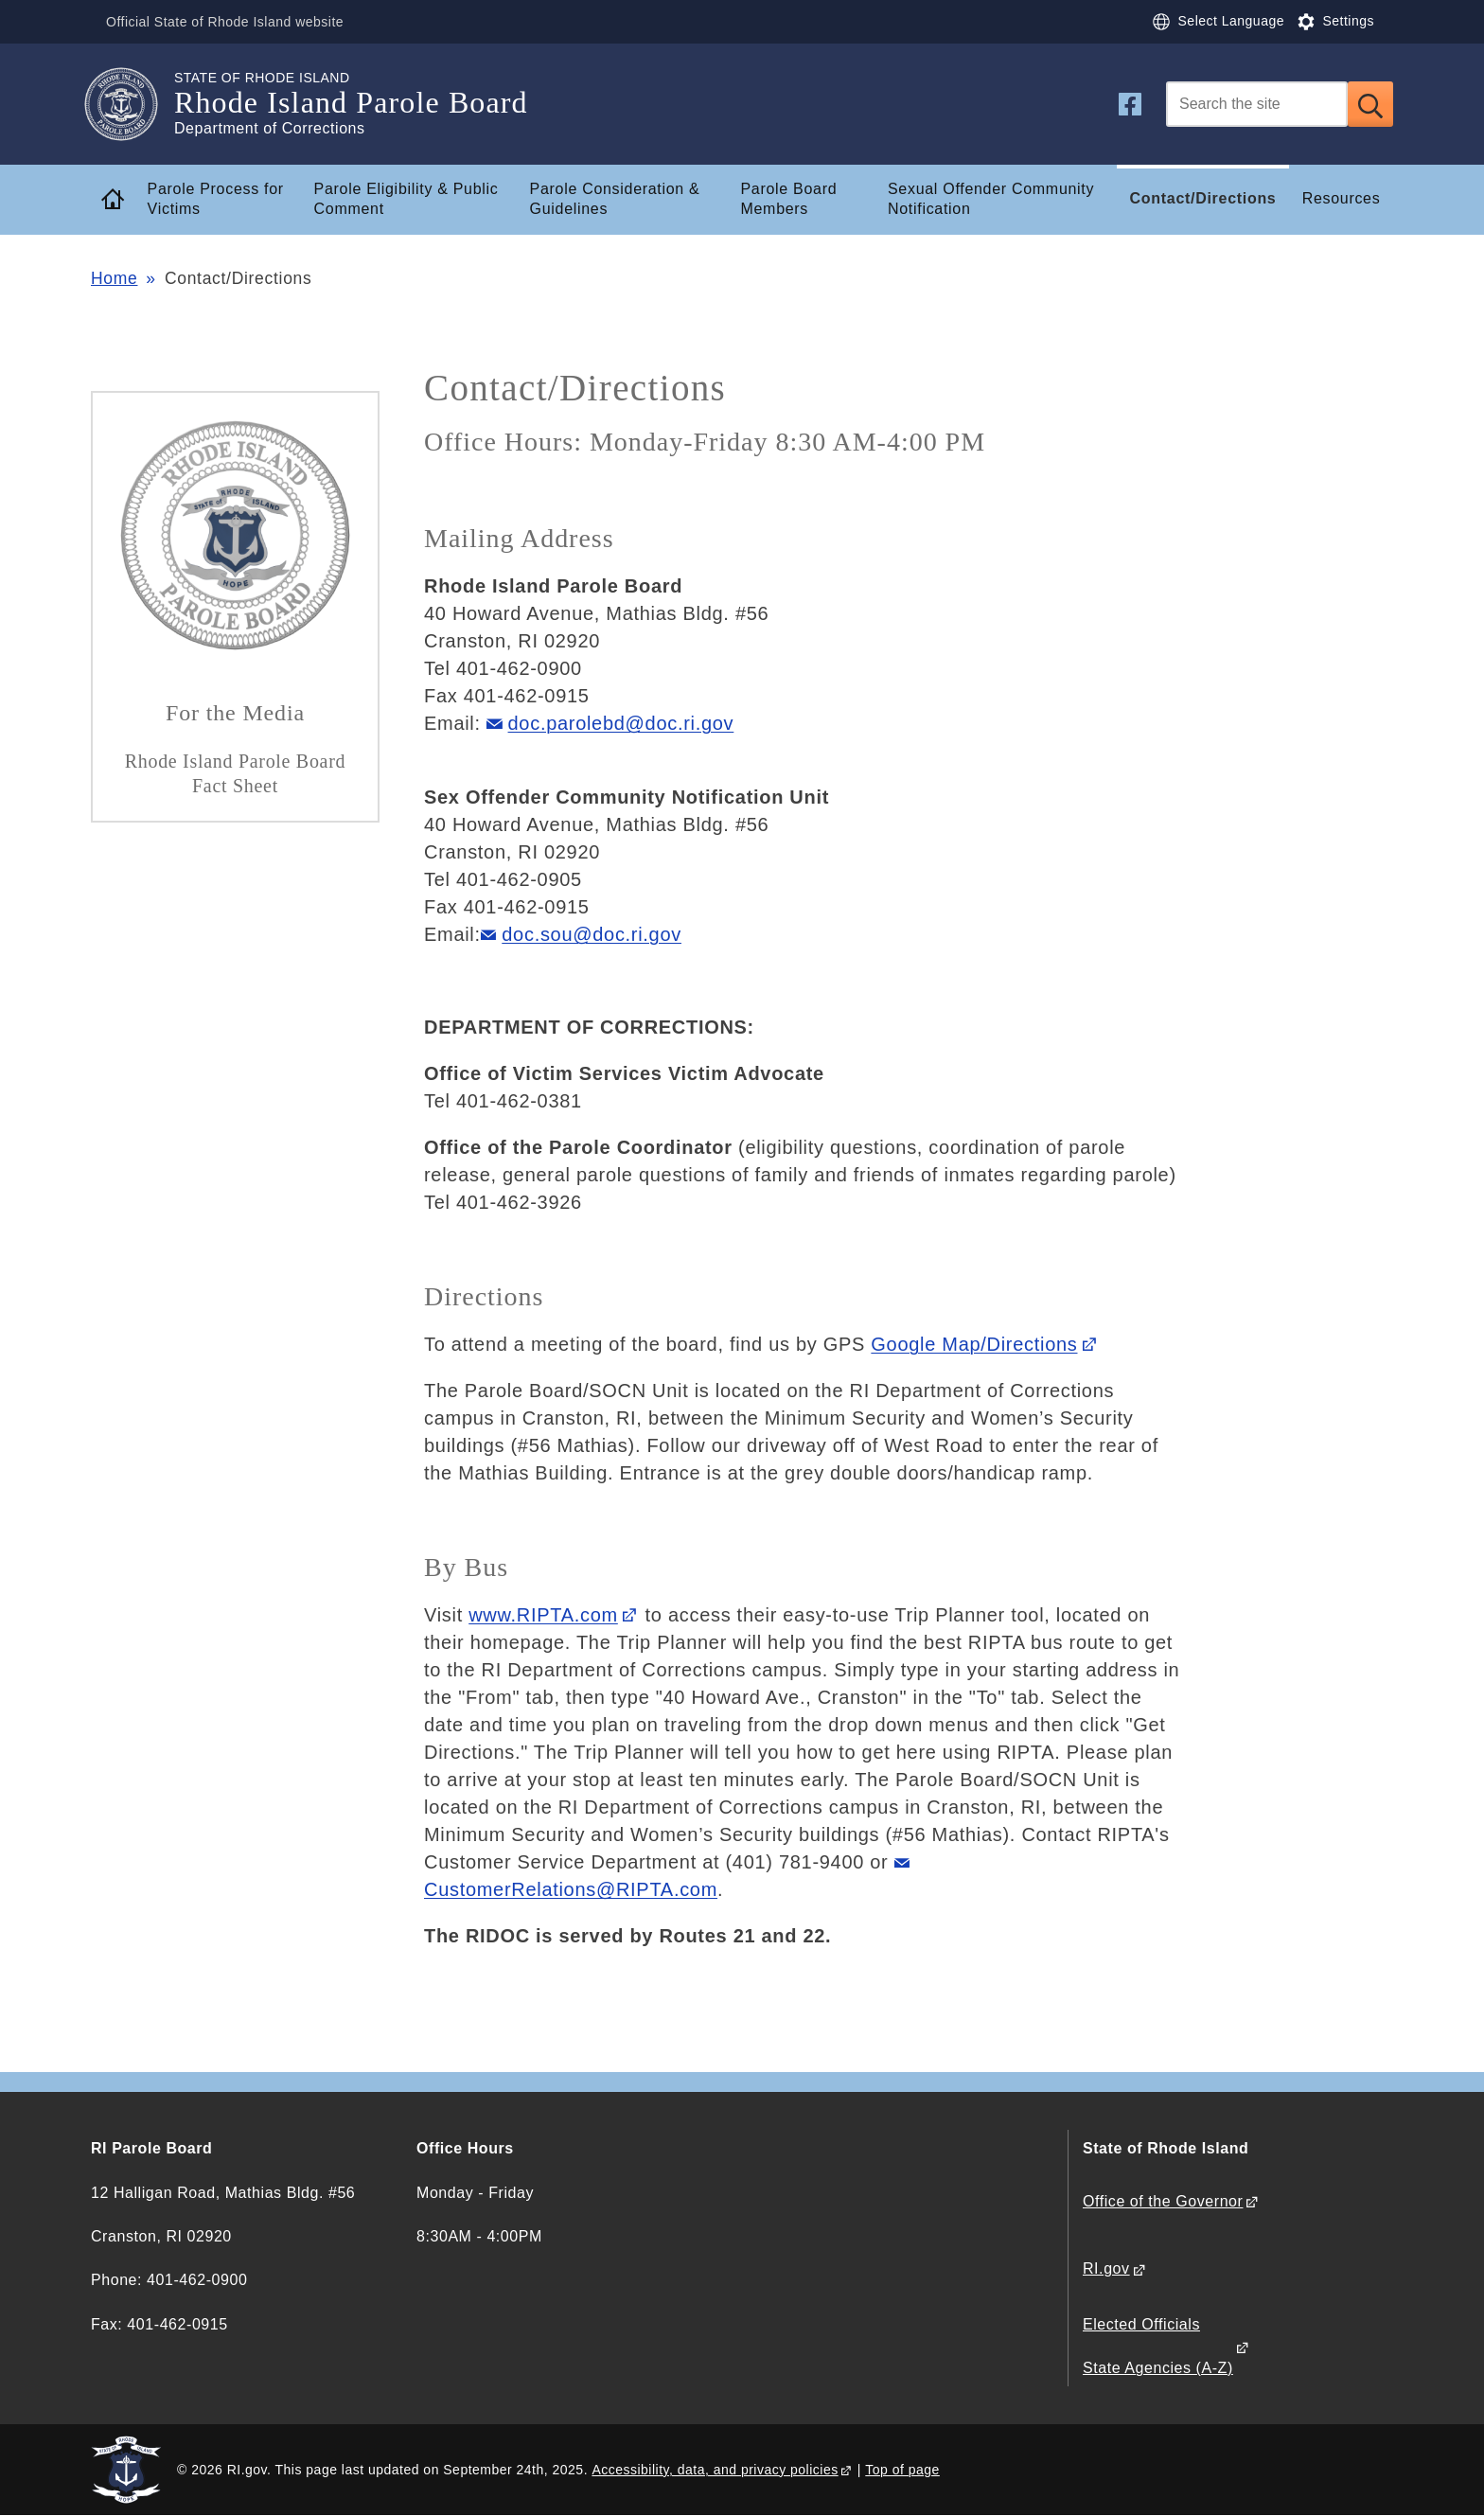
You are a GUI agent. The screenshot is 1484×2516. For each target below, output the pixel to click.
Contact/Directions (1203, 198)
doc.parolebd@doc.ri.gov (621, 723)
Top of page (902, 2469)
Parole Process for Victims (216, 199)
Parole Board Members (788, 199)
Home (114, 278)
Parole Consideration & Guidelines (615, 199)
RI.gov (1106, 2268)
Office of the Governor (1163, 2201)
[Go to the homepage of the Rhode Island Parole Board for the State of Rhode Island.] (132, 104)
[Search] (1257, 104)
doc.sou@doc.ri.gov (591, 934)
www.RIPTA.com (543, 1614)
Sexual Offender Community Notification (991, 199)
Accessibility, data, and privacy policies (715, 2469)
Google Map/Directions (974, 1344)
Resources (1341, 198)
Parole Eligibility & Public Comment (406, 199)
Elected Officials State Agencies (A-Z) (1158, 2346)
